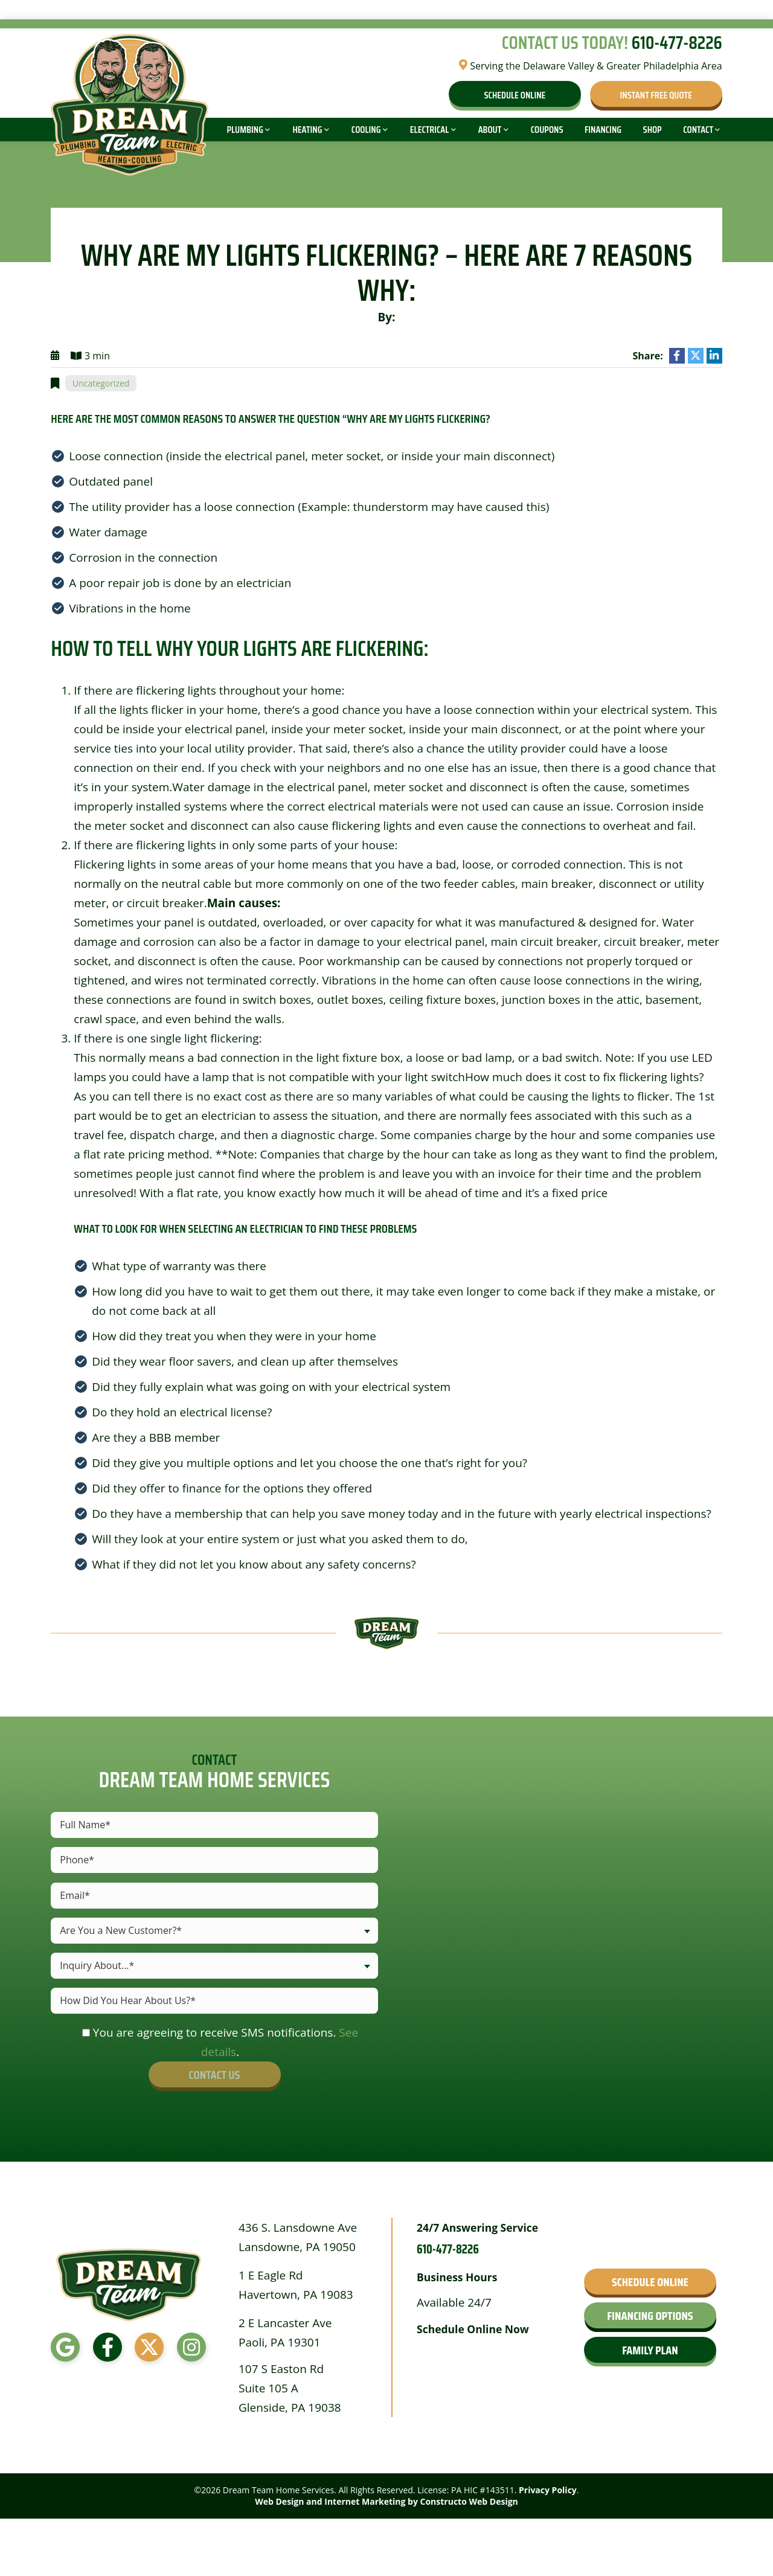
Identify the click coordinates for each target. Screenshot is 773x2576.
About (490, 129)
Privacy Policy (548, 2490)
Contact (698, 129)
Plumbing (245, 129)
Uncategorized (100, 383)
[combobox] (214, 1931)
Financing (603, 129)
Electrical (429, 129)
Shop (652, 129)
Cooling (366, 129)
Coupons (547, 129)
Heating (307, 129)
